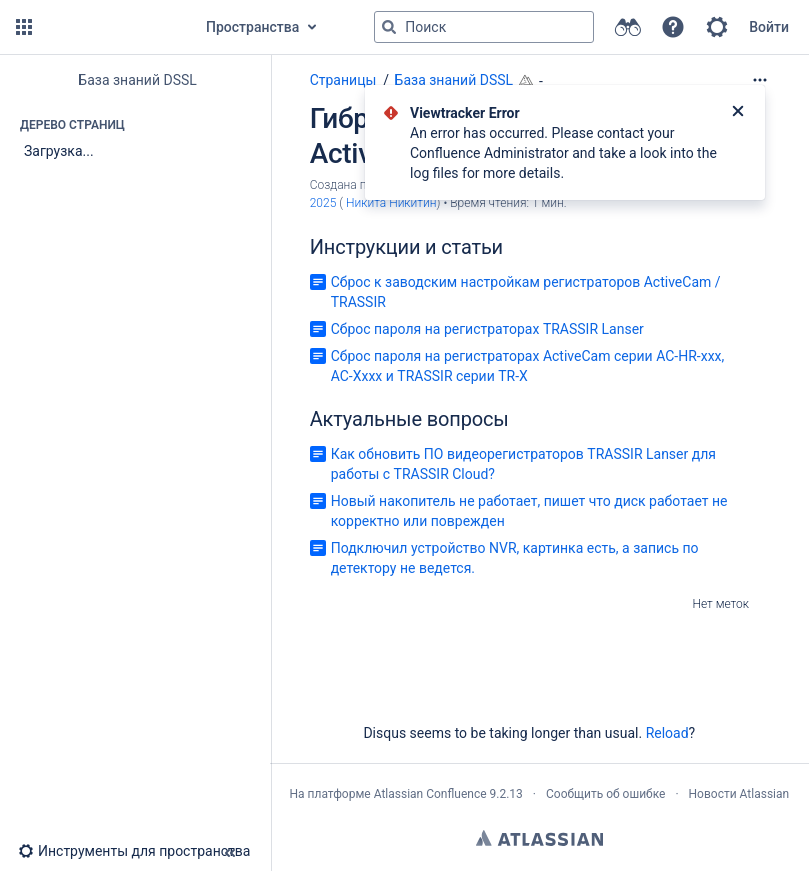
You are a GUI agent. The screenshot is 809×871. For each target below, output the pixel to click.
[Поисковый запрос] (484, 27)
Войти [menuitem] (769, 27)
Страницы (343, 80)
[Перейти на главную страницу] (112, 27)
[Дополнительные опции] (760, 80)
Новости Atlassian (739, 794)
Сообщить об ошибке (605, 794)
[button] (24, 27)
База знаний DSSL (454, 80)
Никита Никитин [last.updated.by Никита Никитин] (391, 203)
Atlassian (539, 838)
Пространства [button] (252, 27)
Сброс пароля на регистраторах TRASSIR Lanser (487, 329)
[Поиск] (389, 27)
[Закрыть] (738, 113)
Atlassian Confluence (430, 794)
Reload (667, 733)
